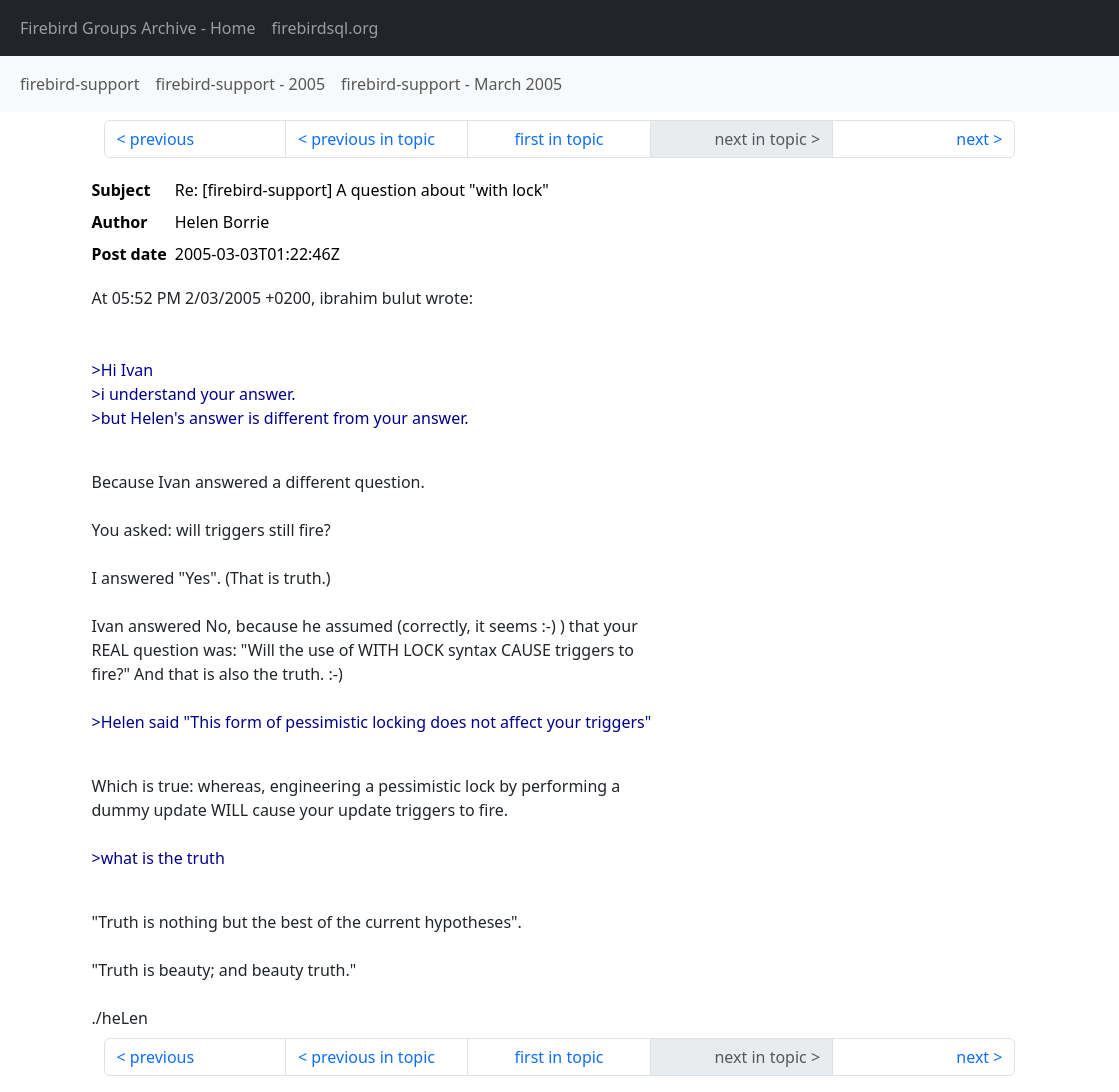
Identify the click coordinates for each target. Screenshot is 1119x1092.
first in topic (558, 139)
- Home (138, 28)
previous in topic (373, 139)
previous (162, 139)
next (972, 139)
